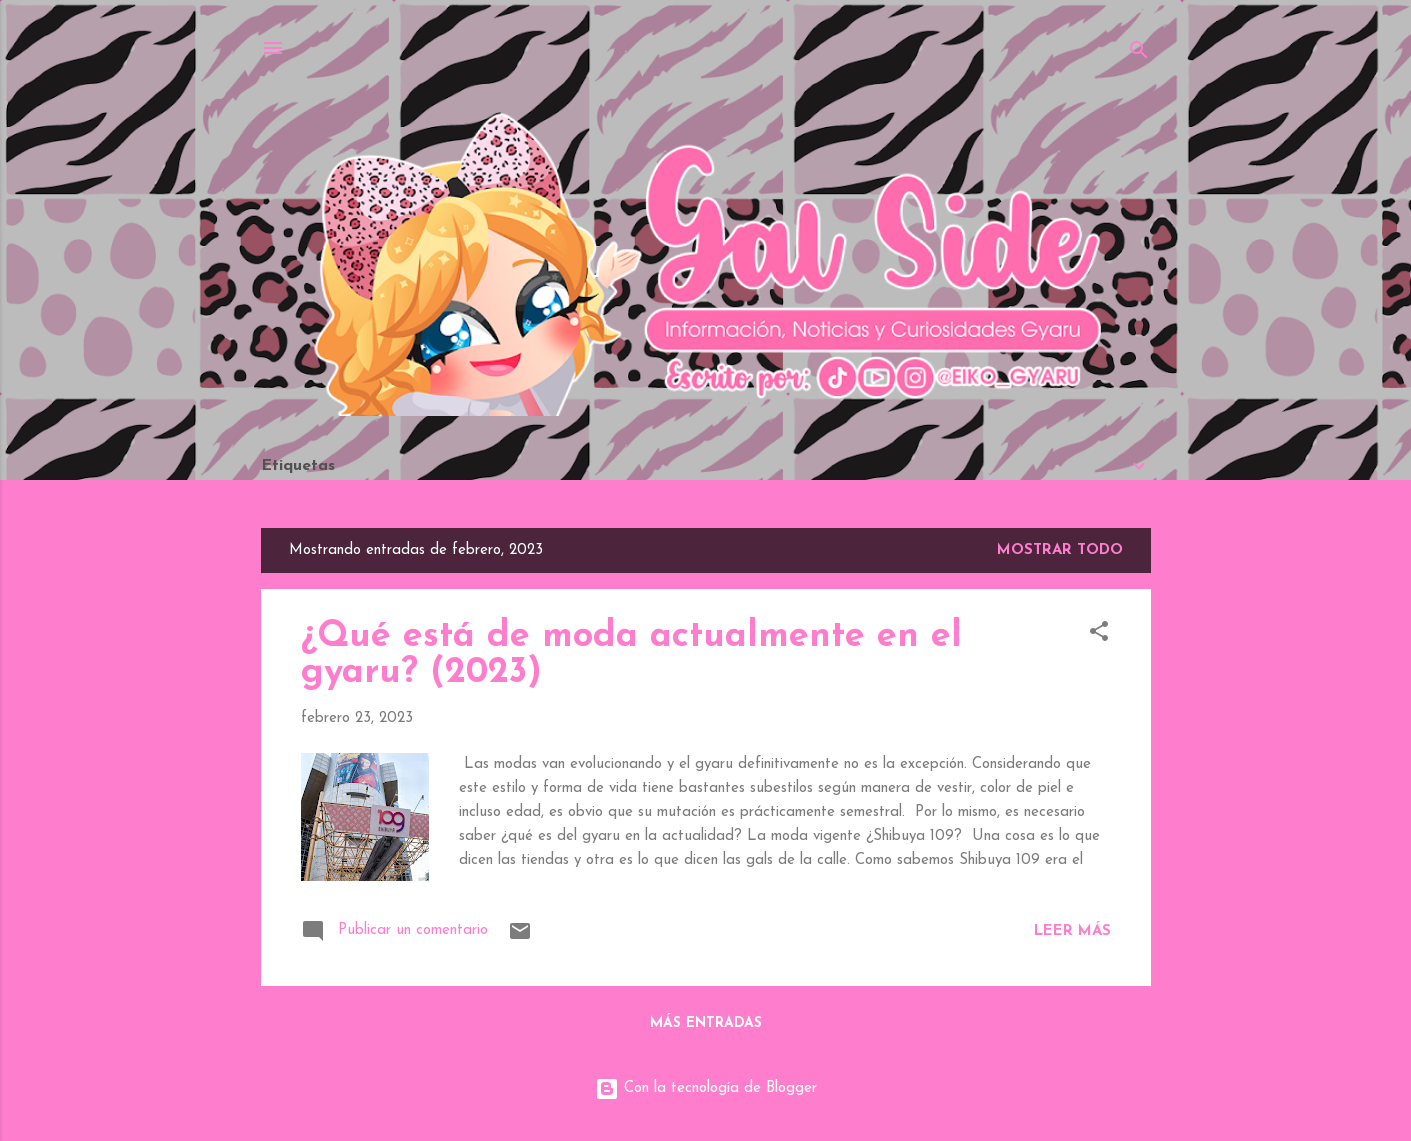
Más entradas (706, 1023)
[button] (1099, 635)
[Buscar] (1139, 54)
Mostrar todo (1060, 550)
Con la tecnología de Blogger (706, 1088)
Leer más (1072, 931)
